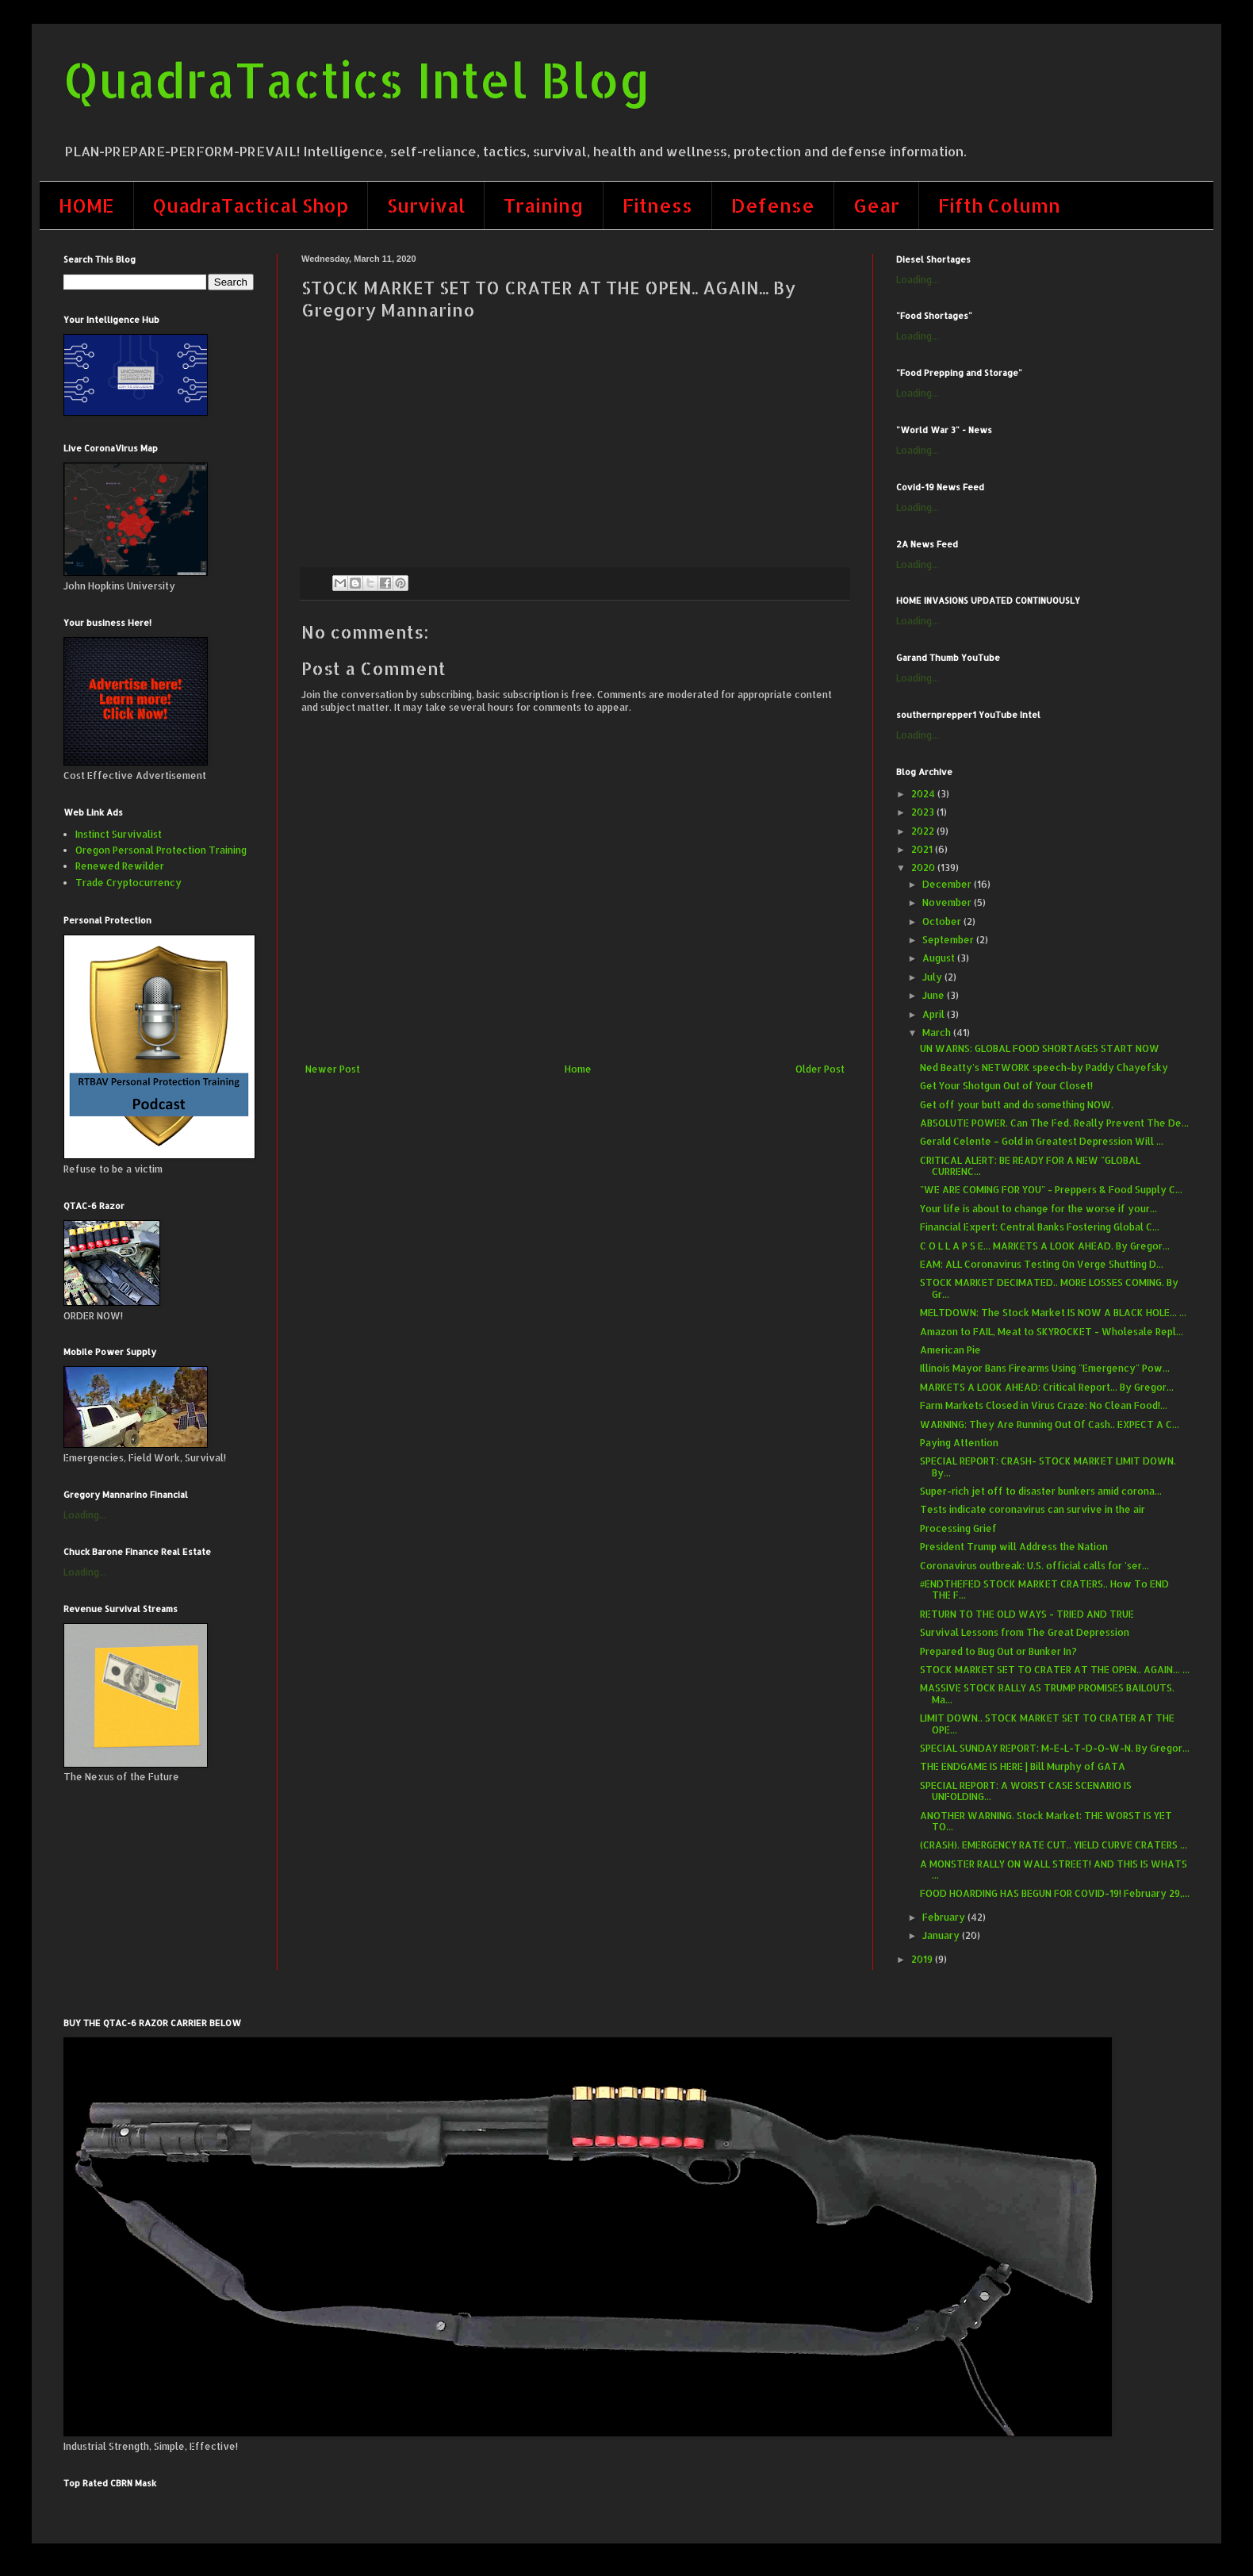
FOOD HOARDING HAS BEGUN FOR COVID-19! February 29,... (1055, 1893)
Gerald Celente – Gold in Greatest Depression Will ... (1041, 1141)
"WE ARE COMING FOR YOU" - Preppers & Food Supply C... (1051, 1190)
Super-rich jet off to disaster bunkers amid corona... (1041, 1491)
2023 (924, 812)
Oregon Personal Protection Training (161, 850)
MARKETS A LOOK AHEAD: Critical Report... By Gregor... (1047, 1387)
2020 (924, 867)
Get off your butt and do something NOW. (1016, 1105)
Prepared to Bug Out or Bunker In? (998, 1651)
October (943, 921)
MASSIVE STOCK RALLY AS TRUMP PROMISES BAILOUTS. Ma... (1047, 1693)
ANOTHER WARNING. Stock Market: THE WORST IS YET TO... (1046, 1821)
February (945, 1917)
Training (544, 205)
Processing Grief (958, 1528)
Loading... (84, 1515)
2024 (924, 794)
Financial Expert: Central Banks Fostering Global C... (1039, 1227)
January (942, 1935)
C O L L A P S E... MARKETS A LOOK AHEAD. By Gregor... (1045, 1246)
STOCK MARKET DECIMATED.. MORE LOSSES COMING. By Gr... (1049, 1288)
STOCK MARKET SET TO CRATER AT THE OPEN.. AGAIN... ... (1055, 1670)
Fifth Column (999, 205)
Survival (426, 205)
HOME (86, 205)
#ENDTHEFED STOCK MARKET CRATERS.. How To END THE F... (1044, 1589)
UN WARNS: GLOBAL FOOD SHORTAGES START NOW (1039, 1048)
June (934, 995)
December (948, 884)
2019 (923, 1959)
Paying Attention (959, 1443)
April (934, 1014)
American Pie (950, 1350)
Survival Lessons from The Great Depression (1024, 1632)
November (948, 902)
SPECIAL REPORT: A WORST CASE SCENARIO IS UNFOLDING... (1026, 1790)
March (937, 1032)
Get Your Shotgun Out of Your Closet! (1006, 1086)
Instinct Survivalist (118, 834)
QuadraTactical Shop (250, 205)
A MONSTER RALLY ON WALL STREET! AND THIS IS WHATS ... (1053, 1869)
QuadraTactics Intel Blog (357, 79)
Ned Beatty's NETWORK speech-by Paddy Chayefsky (1044, 1067)
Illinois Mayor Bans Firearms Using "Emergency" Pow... (1045, 1368)
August (939, 958)
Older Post (820, 1069)
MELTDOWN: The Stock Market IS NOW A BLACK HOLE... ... (1053, 1313)
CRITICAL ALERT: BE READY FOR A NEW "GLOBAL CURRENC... (1030, 1165)
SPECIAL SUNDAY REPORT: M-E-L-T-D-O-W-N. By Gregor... (1055, 1748)
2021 (923, 849)
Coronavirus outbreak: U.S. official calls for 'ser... (1034, 1566)
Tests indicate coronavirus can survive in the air (1032, 1509)
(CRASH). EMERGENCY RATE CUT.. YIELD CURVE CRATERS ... (1053, 1845)
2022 (924, 831)
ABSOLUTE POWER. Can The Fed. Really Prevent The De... (1054, 1123)
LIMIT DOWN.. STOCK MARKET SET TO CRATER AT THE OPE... (1047, 1723)
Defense (772, 205)
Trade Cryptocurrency (128, 883)
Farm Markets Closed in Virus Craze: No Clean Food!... (1043, 1405)
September (949, 940)
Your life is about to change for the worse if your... (1038, 1209)
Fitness (657, 205)
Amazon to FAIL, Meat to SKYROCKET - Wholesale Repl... (1051, 1332)
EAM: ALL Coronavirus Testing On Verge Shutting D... (1041, 1264)
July (933, 977)
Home (578, 1069)
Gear (876, 205)
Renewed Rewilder (119, 866)
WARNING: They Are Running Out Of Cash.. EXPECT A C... (1049, 1424)
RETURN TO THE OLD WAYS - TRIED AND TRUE (1027, 1614)
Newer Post (332, 1069)
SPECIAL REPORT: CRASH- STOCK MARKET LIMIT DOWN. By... (1048, 1466)
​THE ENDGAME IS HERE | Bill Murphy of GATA (1022, 1766)
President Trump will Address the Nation (1014, 1547)
